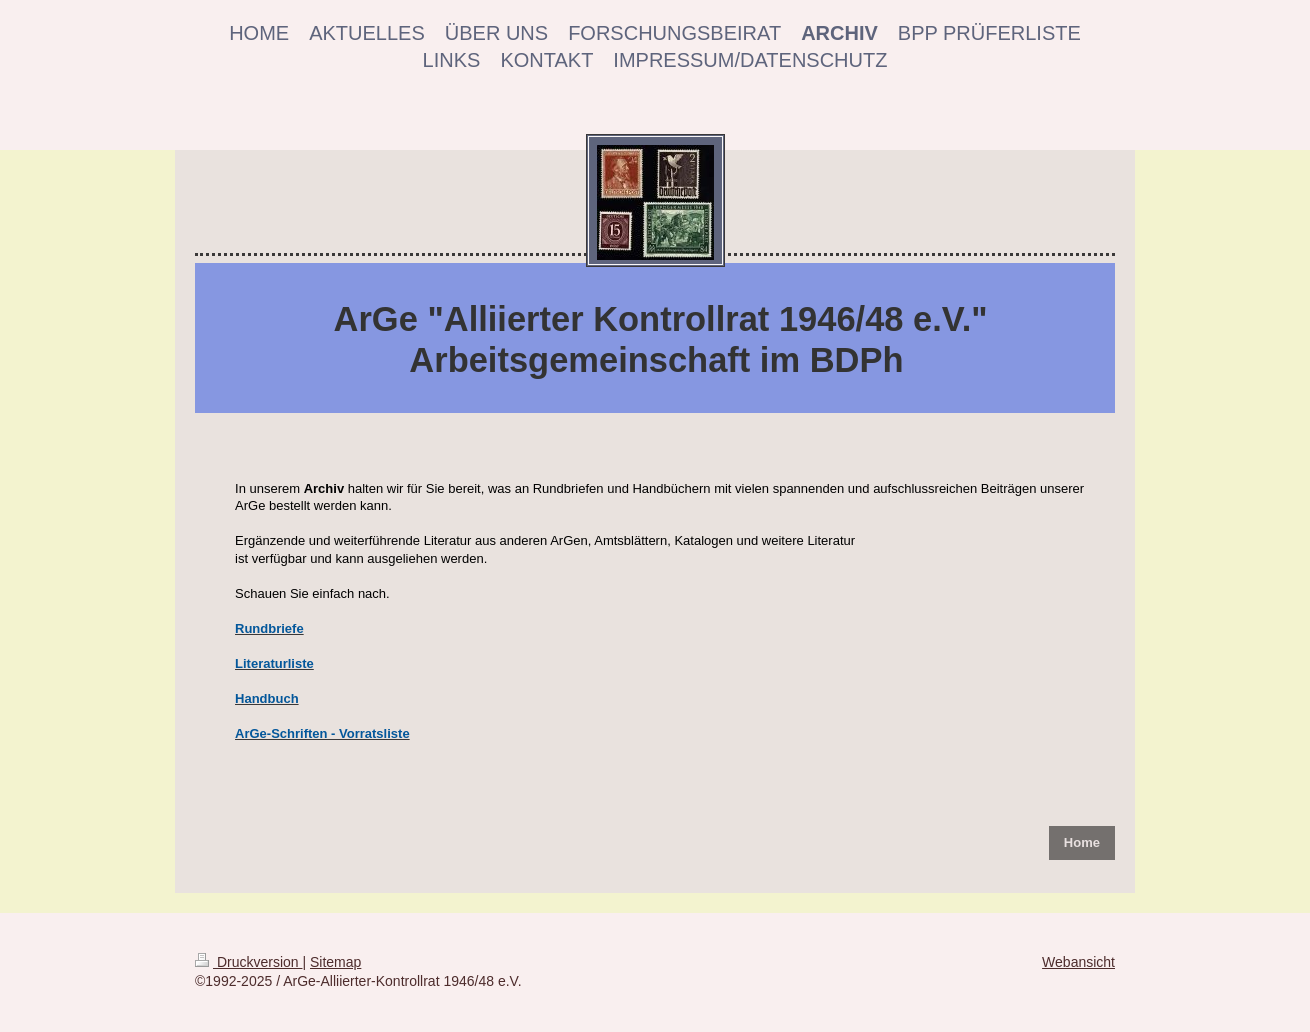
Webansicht (1078, 962)
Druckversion (248, 962)
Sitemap (335, 962)
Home (1082, 842)
